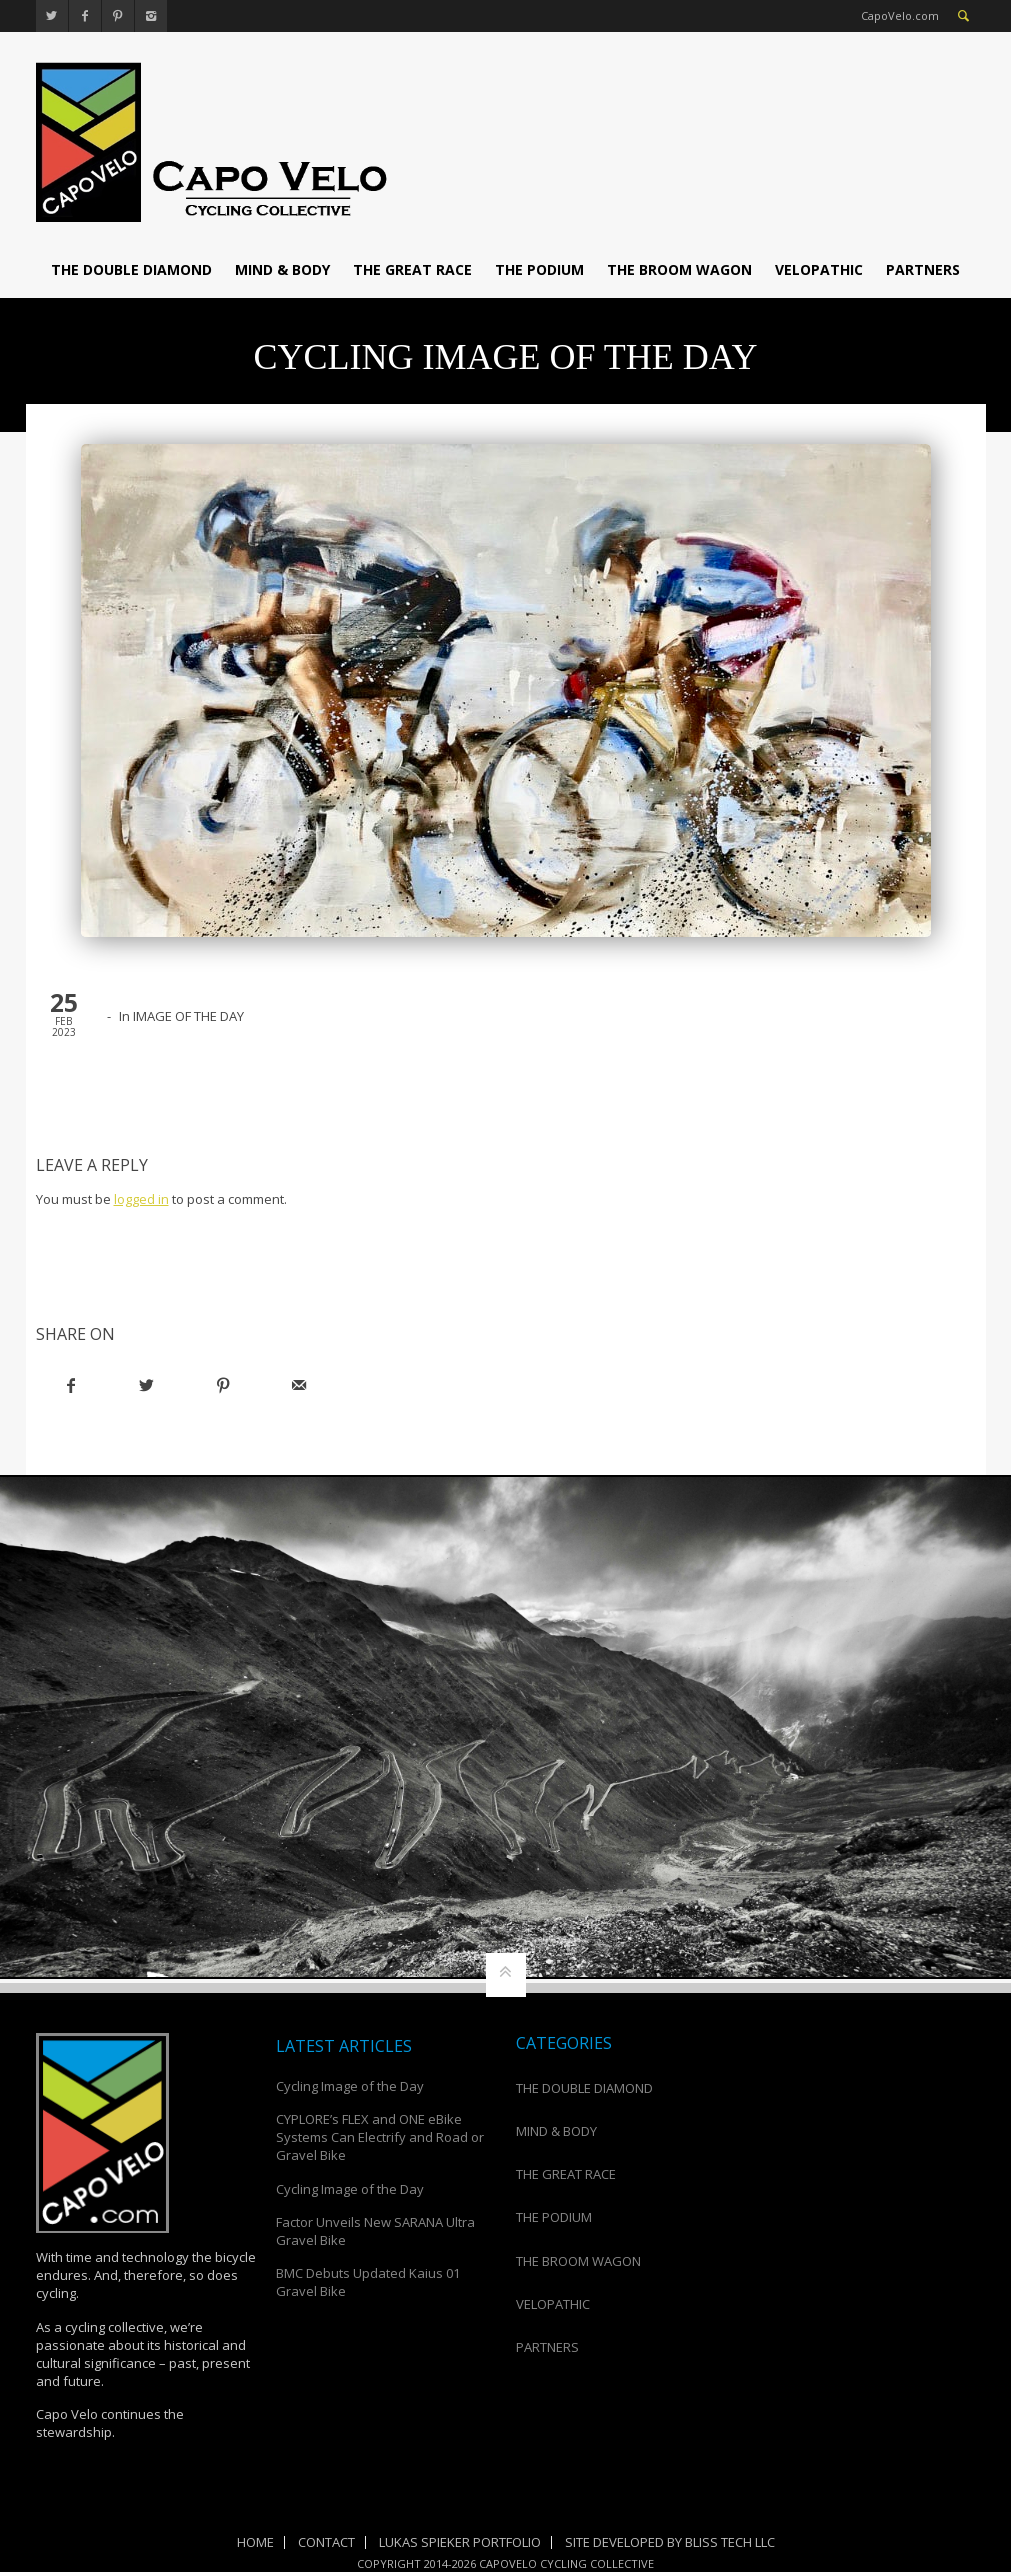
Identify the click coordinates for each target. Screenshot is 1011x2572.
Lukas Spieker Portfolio (460, 2542)
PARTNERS (923, 269)
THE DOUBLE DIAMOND (131, 269)
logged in (141, 1199)
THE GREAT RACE (412, 269)
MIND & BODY (282, 269)
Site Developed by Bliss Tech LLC (670, 2542)
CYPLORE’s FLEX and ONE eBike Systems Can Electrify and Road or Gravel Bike (380, 2137)
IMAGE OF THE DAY (188, 1016)
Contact (326, 2542)
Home (255, 2542)
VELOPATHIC (819, 269)
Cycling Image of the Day (350, 2086)
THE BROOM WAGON (679, 269)
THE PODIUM (539, 269)
